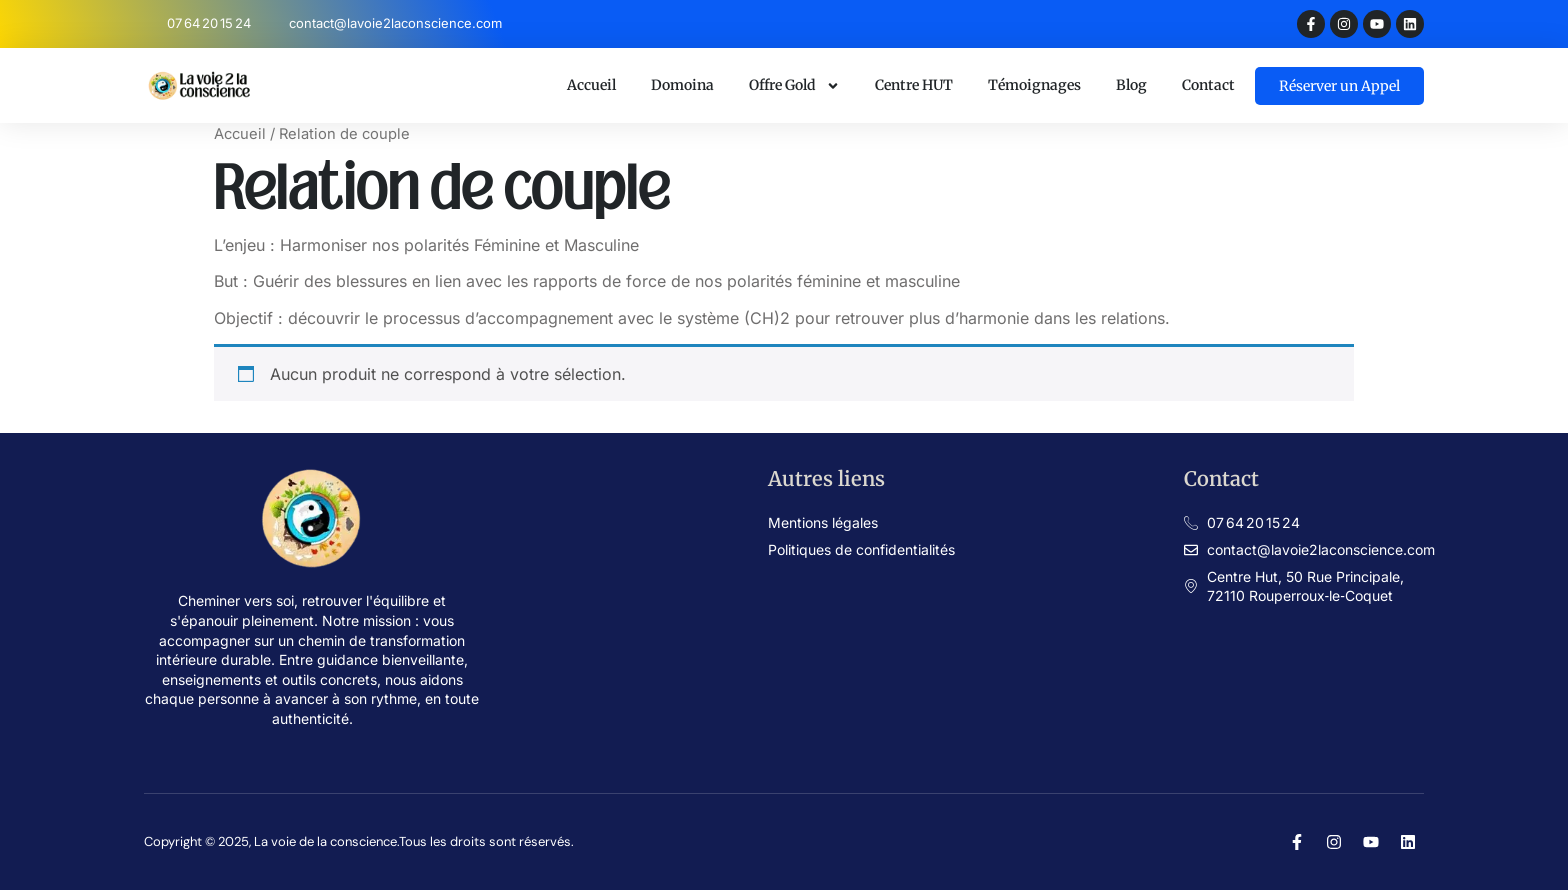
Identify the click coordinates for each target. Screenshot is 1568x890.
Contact (1208, 85)
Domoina (682, 85)
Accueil (591, 85)
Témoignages (1034, 85)
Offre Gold (794, 86)
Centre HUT (914, 85)
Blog (1131, 85)
